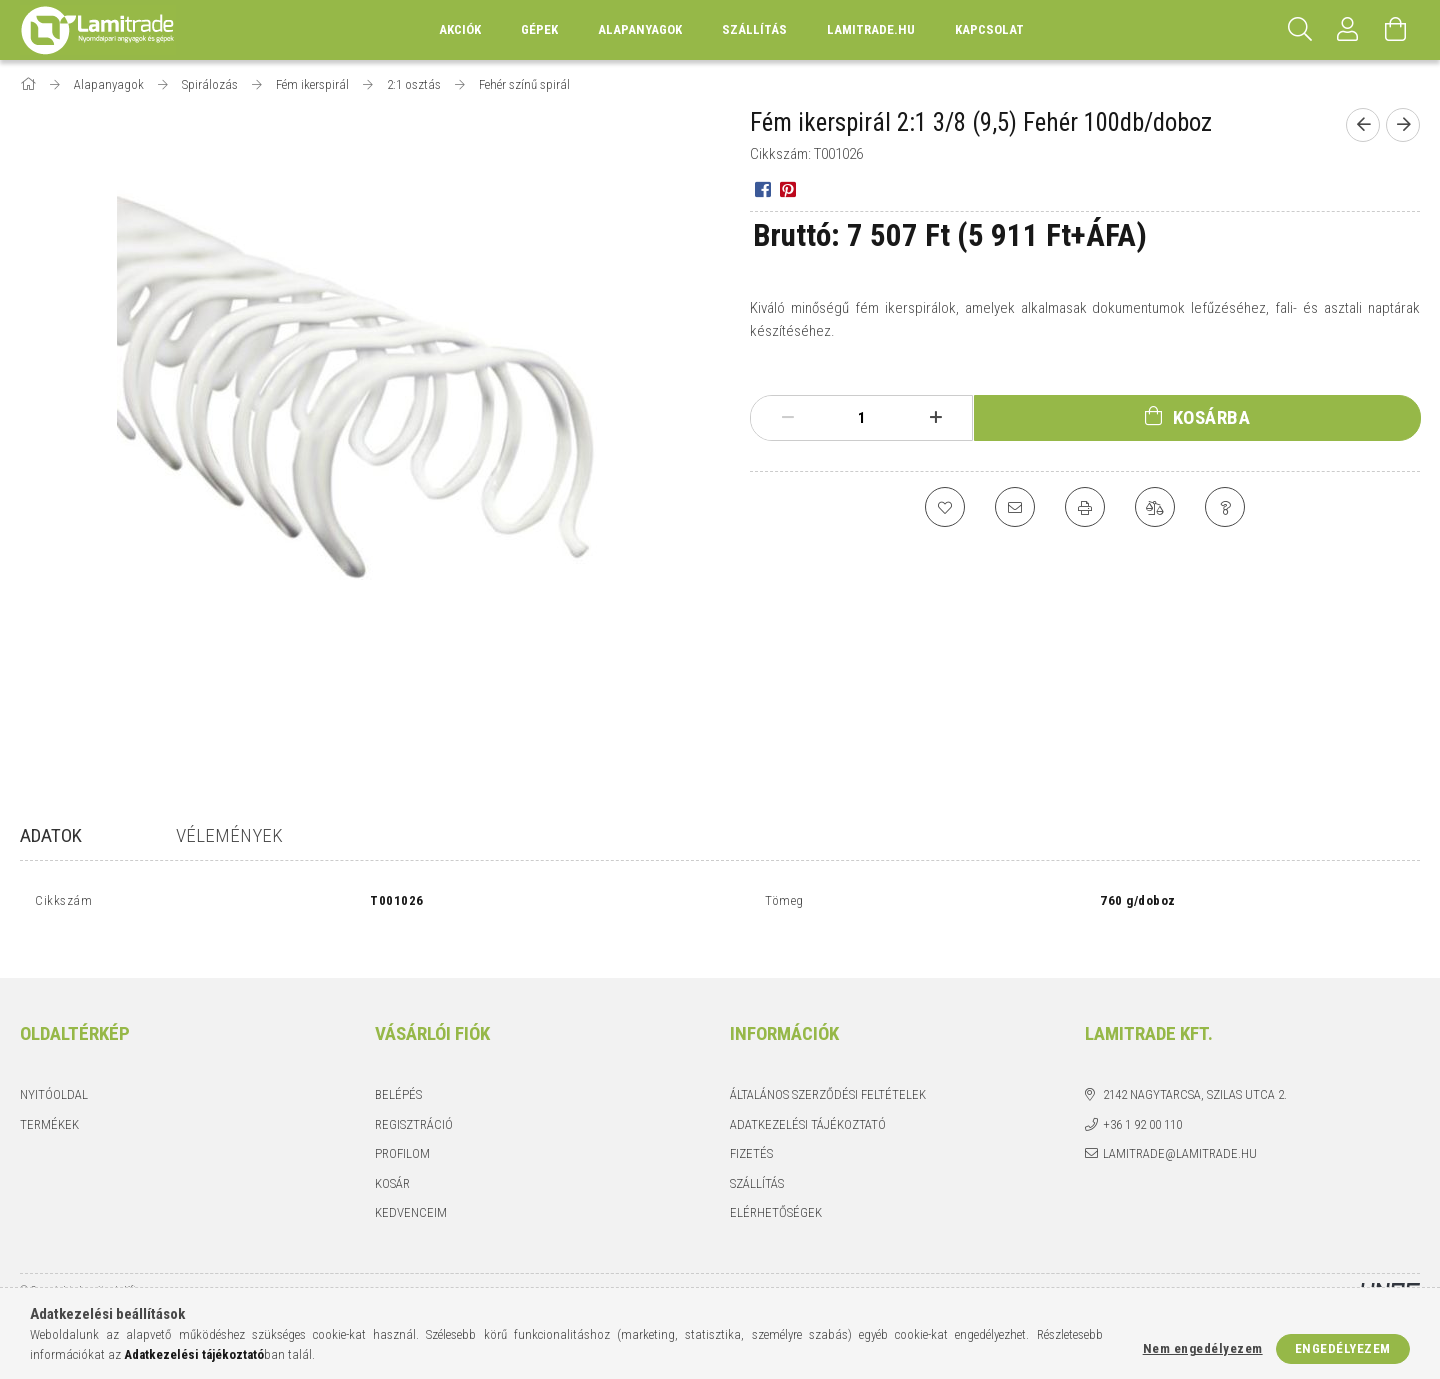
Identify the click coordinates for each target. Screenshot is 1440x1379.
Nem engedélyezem (1203, 1348)
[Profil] (1348, 30)
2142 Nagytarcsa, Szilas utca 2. (1195, 1072)
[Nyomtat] (1085, 507)
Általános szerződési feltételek (828, 1072)
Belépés (398, 1072)
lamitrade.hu (871, 29)
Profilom (402, 1131)
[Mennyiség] (862, 418)
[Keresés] (1300, 30)
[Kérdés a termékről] (1225, 507)
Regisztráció (414, 1102)
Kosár (392, 1161)
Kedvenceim (411, 1190)
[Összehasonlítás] (1155, 507)
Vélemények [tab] (229, 835)
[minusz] (788, 418)
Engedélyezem (1343, 1348)
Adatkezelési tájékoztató (808, 1102)
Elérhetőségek (776, 1190)
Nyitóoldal (54, 1072)
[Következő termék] (1403, 125)
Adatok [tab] (51, 835)
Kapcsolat (989, 29)
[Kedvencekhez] (945, 507)
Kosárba (1212, 417)
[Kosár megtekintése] (1396, 30)
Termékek (49, 1102)
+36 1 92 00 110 (1142, 1102)
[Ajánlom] (1015, 507)
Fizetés (751, 1131)
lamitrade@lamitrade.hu (1180, 1131)
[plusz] (936, 418)
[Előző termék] (1363, 125)
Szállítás (754, 29)
